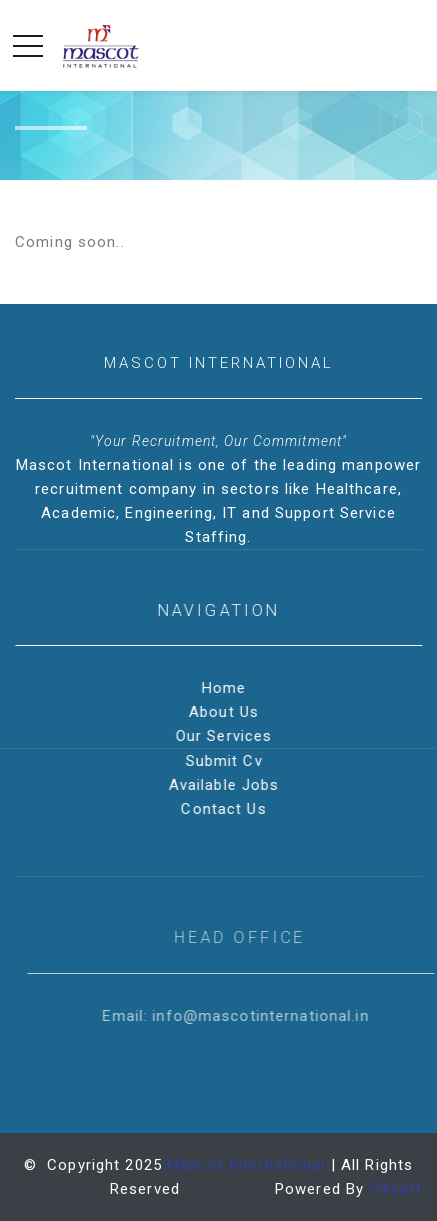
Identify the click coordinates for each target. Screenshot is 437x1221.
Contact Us (225, 809)
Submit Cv (225, 761)
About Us (226, 712)
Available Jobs (226, 785)
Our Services (226, 736)
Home (226, 688)
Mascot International (246, 1165)
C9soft (395, 1189)
